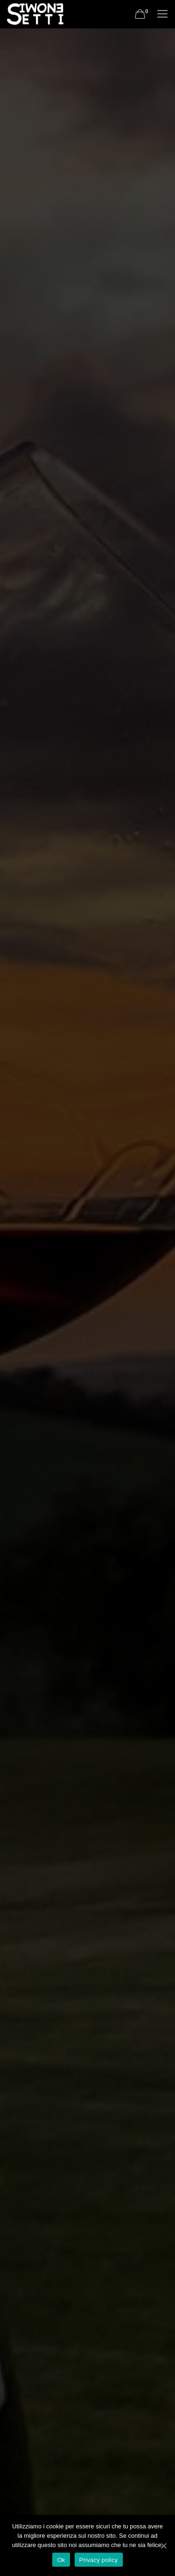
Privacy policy (98, 2559)
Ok (61, 2559)
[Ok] (163, 2545)
